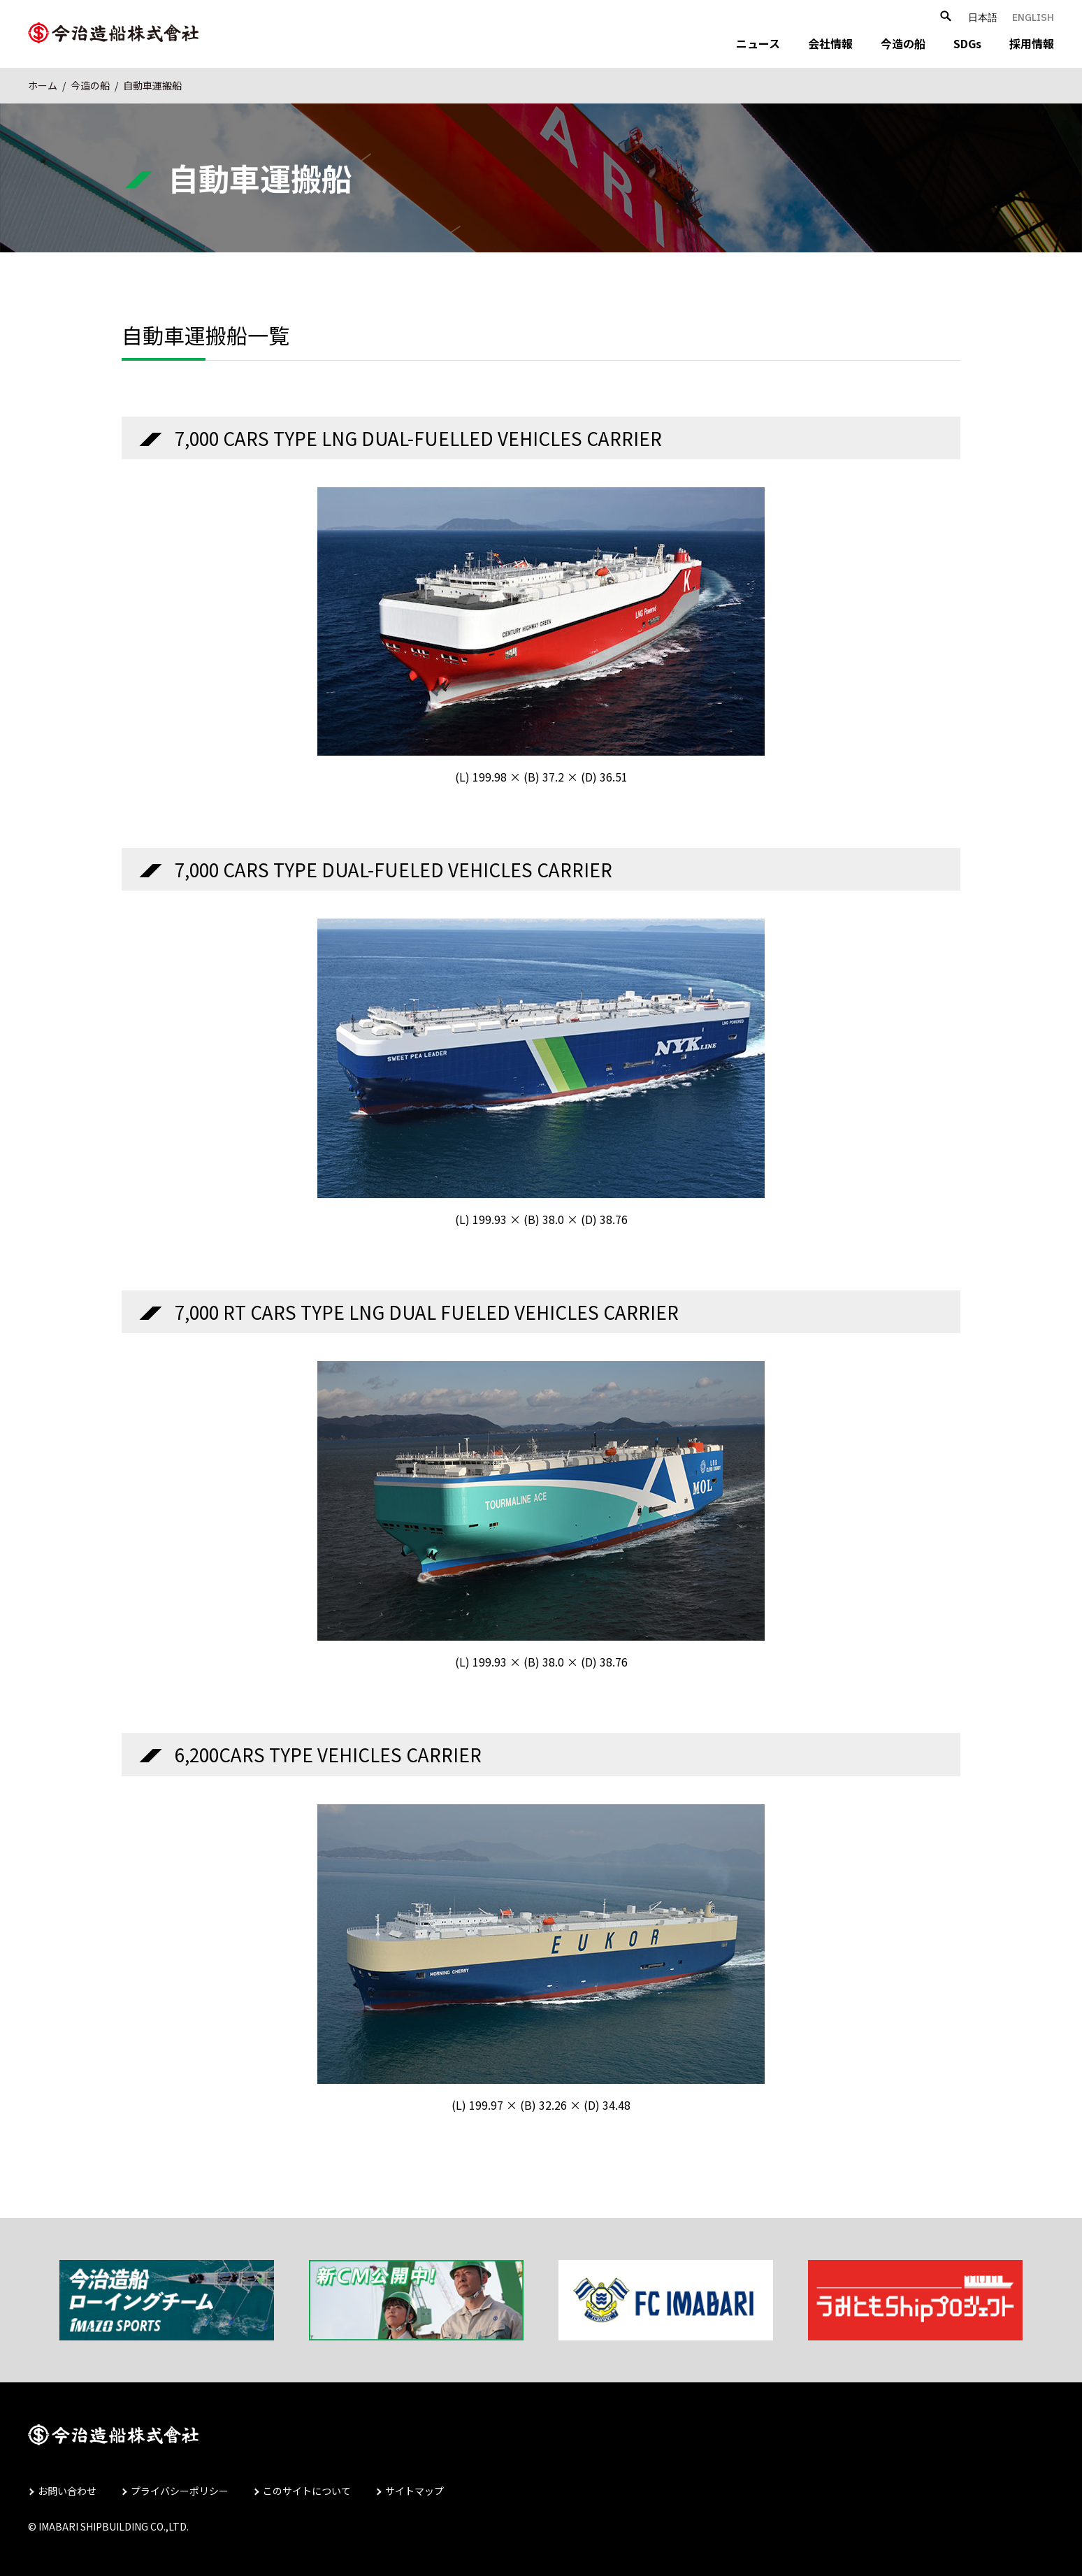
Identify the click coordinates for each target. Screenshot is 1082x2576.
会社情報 (830, 43)
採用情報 (1031, 43)
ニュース (758, 43)
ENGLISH (1033, 17)
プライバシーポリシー (180, 2491)
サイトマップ (414, 2491)
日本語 (982, 17)
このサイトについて (307, 2491)
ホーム (42, 85)
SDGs (967, 43)
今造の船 (903, 43)
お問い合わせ (67, 2491)
